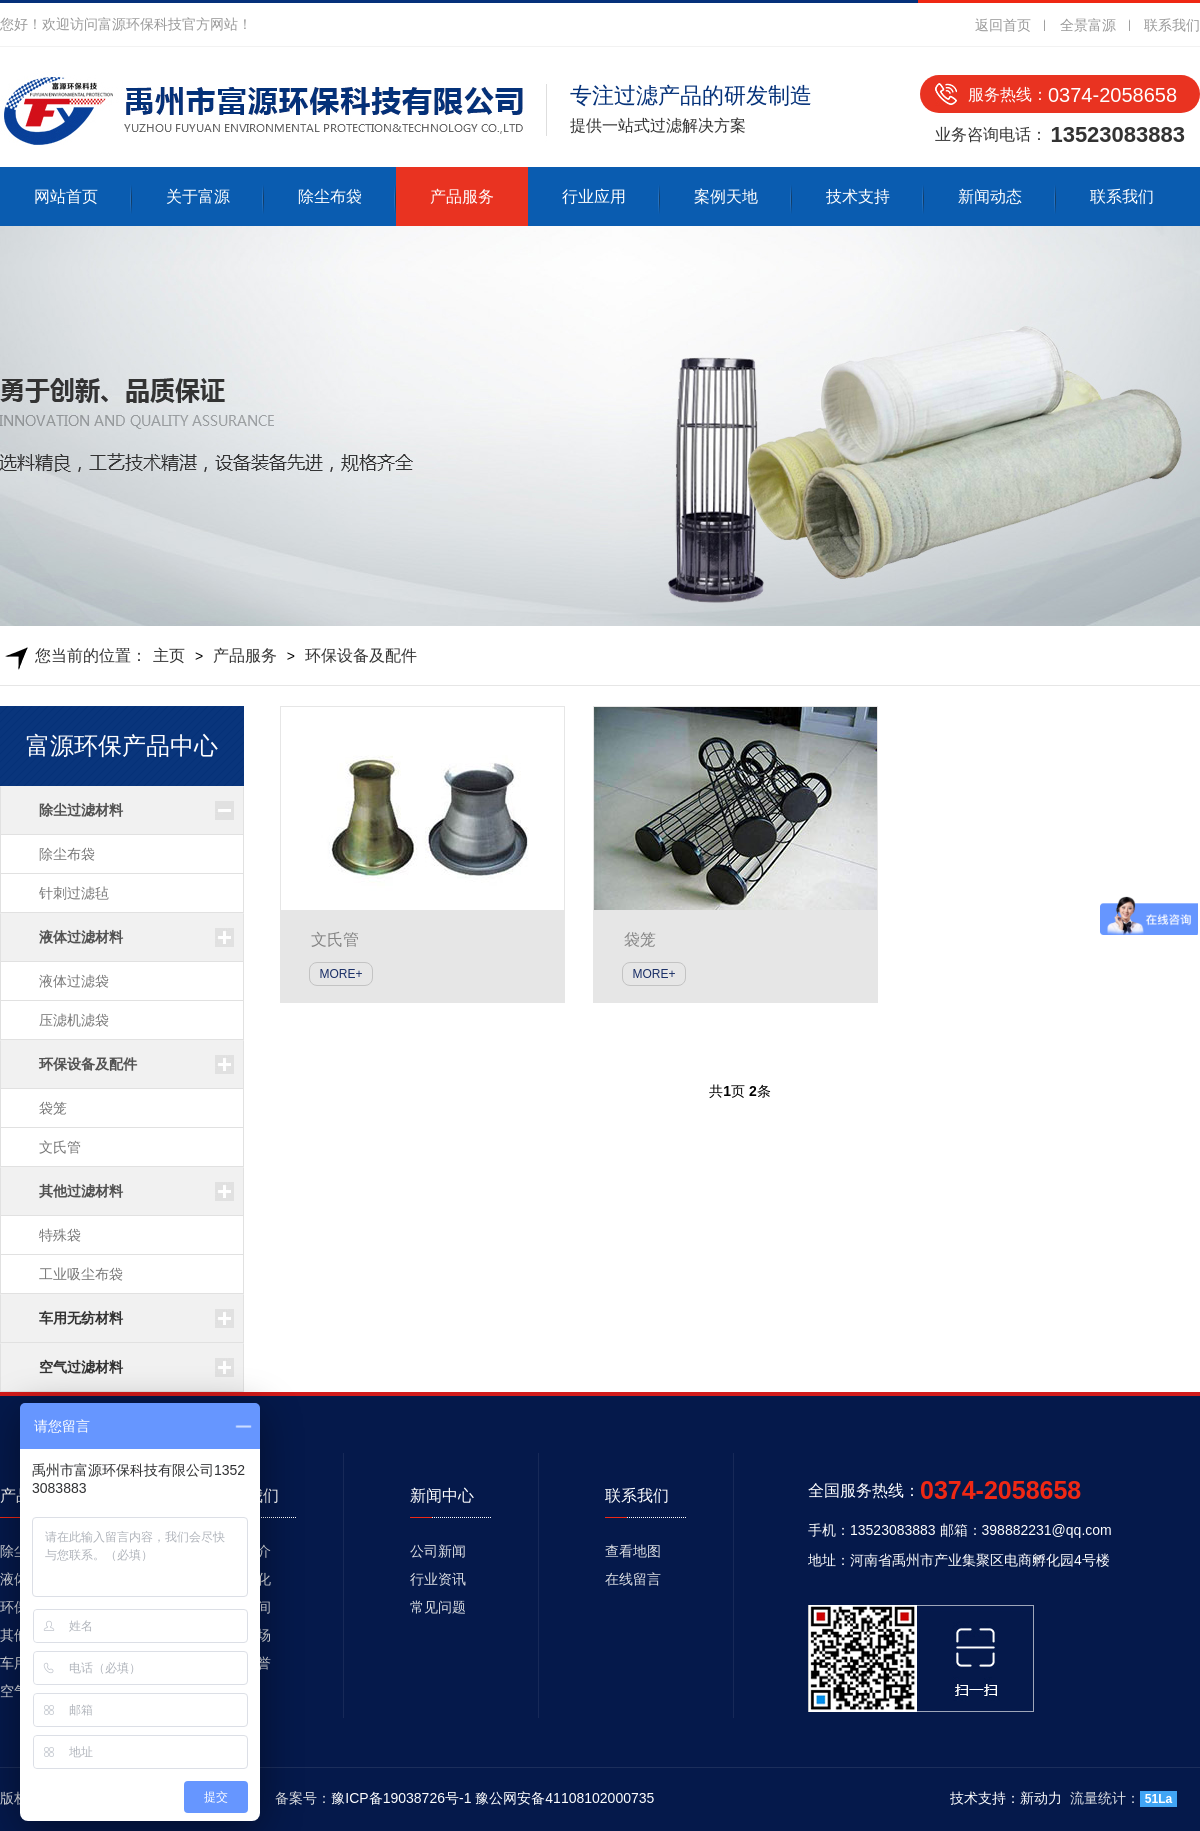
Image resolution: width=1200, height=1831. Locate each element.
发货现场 (243, 1635)
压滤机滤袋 (74, 1020)
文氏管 (60, 1147)
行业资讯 (438, 1579)
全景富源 (1088, 25)
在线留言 (633, 1579)
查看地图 (633, 1551)
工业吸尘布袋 (81, 1274)
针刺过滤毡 (74, 893)
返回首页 (1003, 25)
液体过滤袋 (74, 981)
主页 (169, 655)
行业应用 (594, 196)
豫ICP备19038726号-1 (401, 1798)
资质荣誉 (243, 1663)
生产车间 (243, 1607)
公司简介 (243, 1551)
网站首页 (66, 196)
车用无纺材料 (81, 1318)
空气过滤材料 (81, 1367)
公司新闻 (438, 1551)
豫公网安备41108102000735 (564, 1798)
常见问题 (438, 1607)
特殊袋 (60, 1235)
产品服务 (462, 196)
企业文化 (243, 1579)
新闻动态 (990, 196)
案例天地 (726, 196)
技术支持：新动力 (1006, 1798)
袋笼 (53, 1108)
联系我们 (1172, 25)
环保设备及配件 (361, 655)
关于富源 (198, 196)
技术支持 (858, 196)
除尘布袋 (330, 196)
